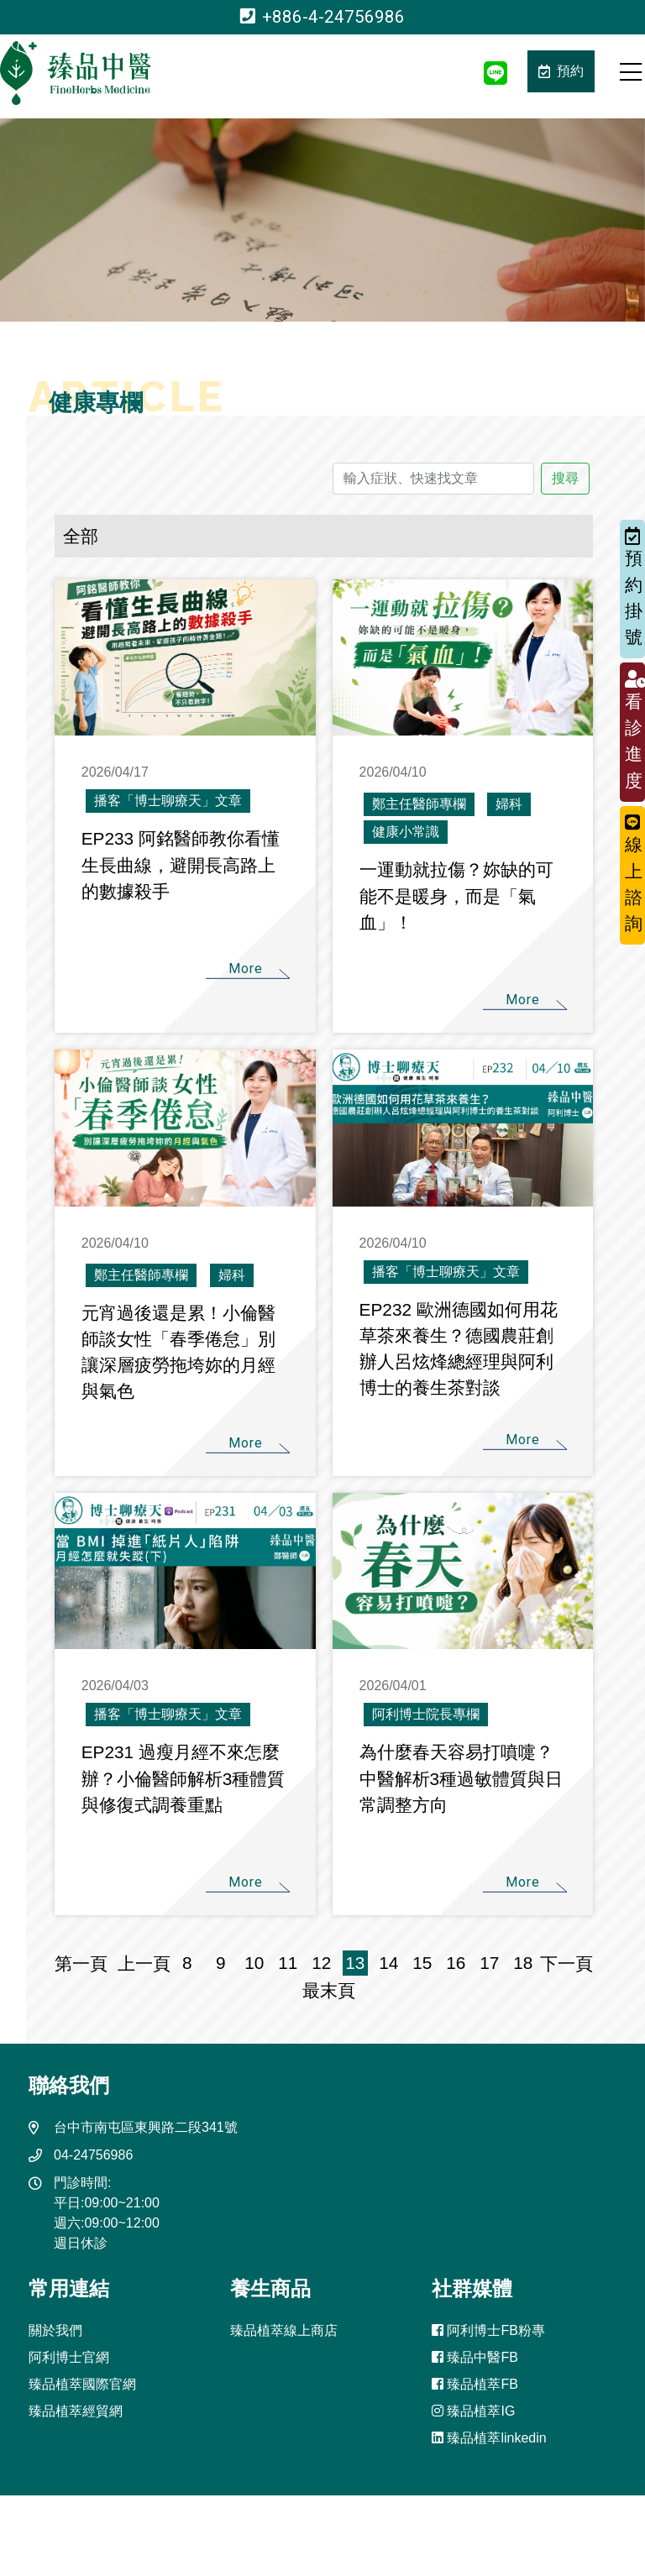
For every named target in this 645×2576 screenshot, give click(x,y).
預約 (561, 71)
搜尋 (565, 478)
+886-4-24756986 (322, 17)
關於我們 (55, 2330)
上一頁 (144, 1963)
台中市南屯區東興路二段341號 (146, 2127)
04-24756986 (93, 2155)
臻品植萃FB (475, 2384)
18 (522, 1962)
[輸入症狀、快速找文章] (434, 479)
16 (455, 1962)
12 (321, 1962)
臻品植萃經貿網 (76, 2411)
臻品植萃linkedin (489, 2438)
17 (489, 1962)
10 (254, 1962)
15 (422, 1962)
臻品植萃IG (473, 2411)
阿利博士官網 (69, 2357)
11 (287, 1962)
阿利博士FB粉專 (488, 2330)
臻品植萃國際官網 (82, 2384)
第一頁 (86, 1963)
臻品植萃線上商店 (284, 2330)
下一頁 (566, 1963)
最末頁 (323, 1990)
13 (354, 1962)
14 (388, 1962)
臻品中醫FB (475, 2357)
